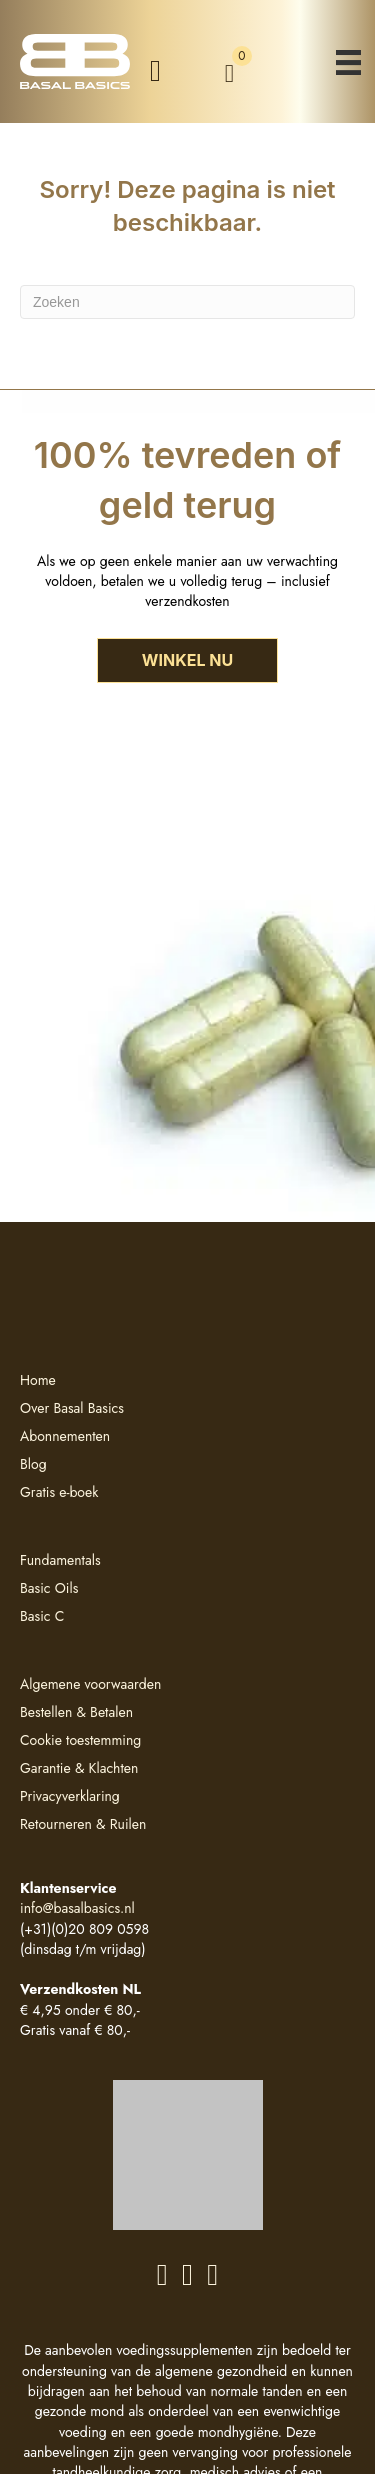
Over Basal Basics (72, 1408)
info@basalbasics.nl (77, 1908)
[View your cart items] (229, 74)
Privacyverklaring (70, 1796)
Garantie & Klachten (79, 1768)
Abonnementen (65, 1436)
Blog (33, 1464)
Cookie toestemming (80, 1740)
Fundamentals (60, 1560)
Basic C (42, 1616)
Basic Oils (49, 1588)
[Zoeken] (187, 302)
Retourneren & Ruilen (83, 1824)
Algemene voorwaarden (90, 1684)
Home (38, 1380)
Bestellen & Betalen (76, 1712)
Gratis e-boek (59, 1492)
